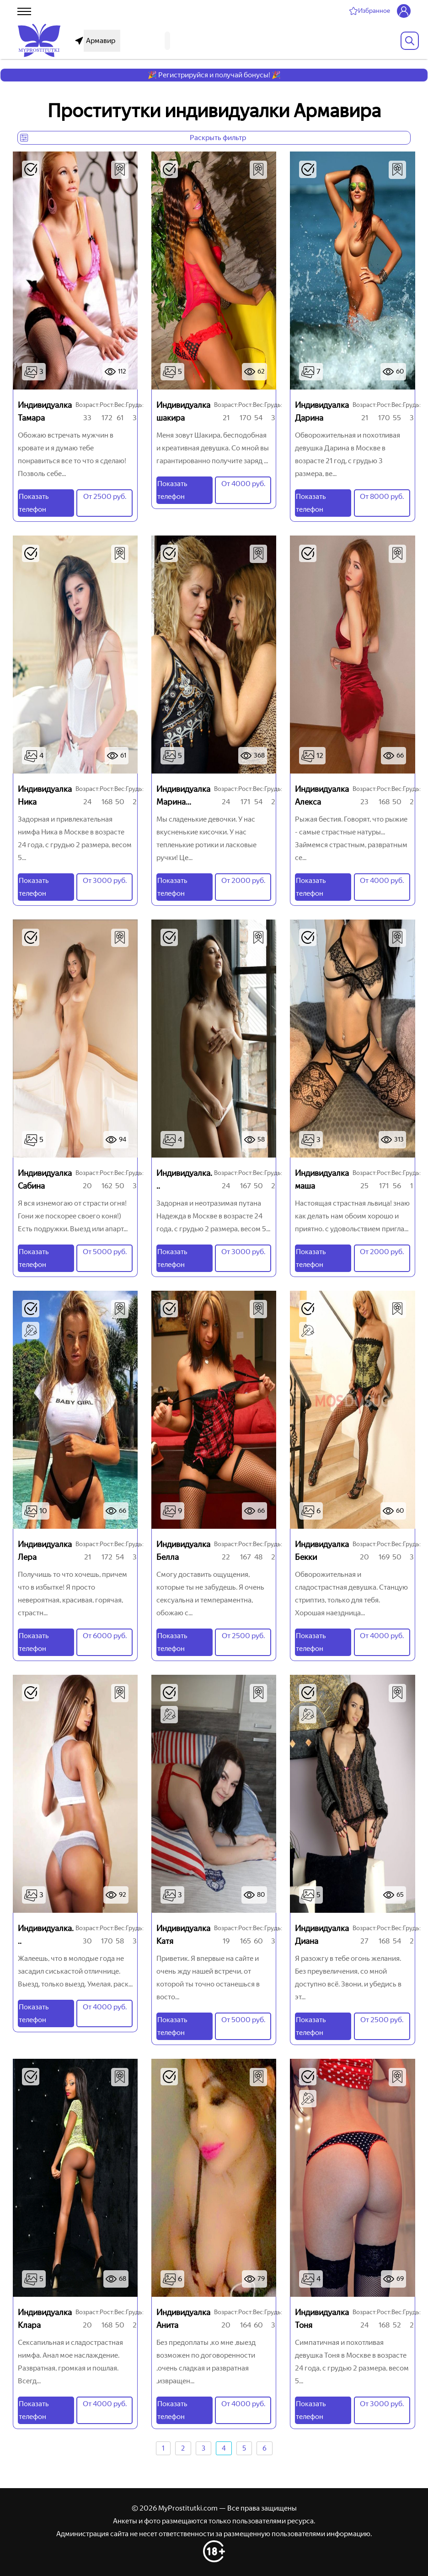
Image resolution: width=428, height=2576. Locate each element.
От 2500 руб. (104, 496)
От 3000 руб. (105, 880)
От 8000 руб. (382, 496)
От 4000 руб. (243, 483)
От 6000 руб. (105, 1635)
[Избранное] (369, 11)
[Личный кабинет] (404, 11)
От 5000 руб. (105, 1251)
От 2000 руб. (243, 880)
